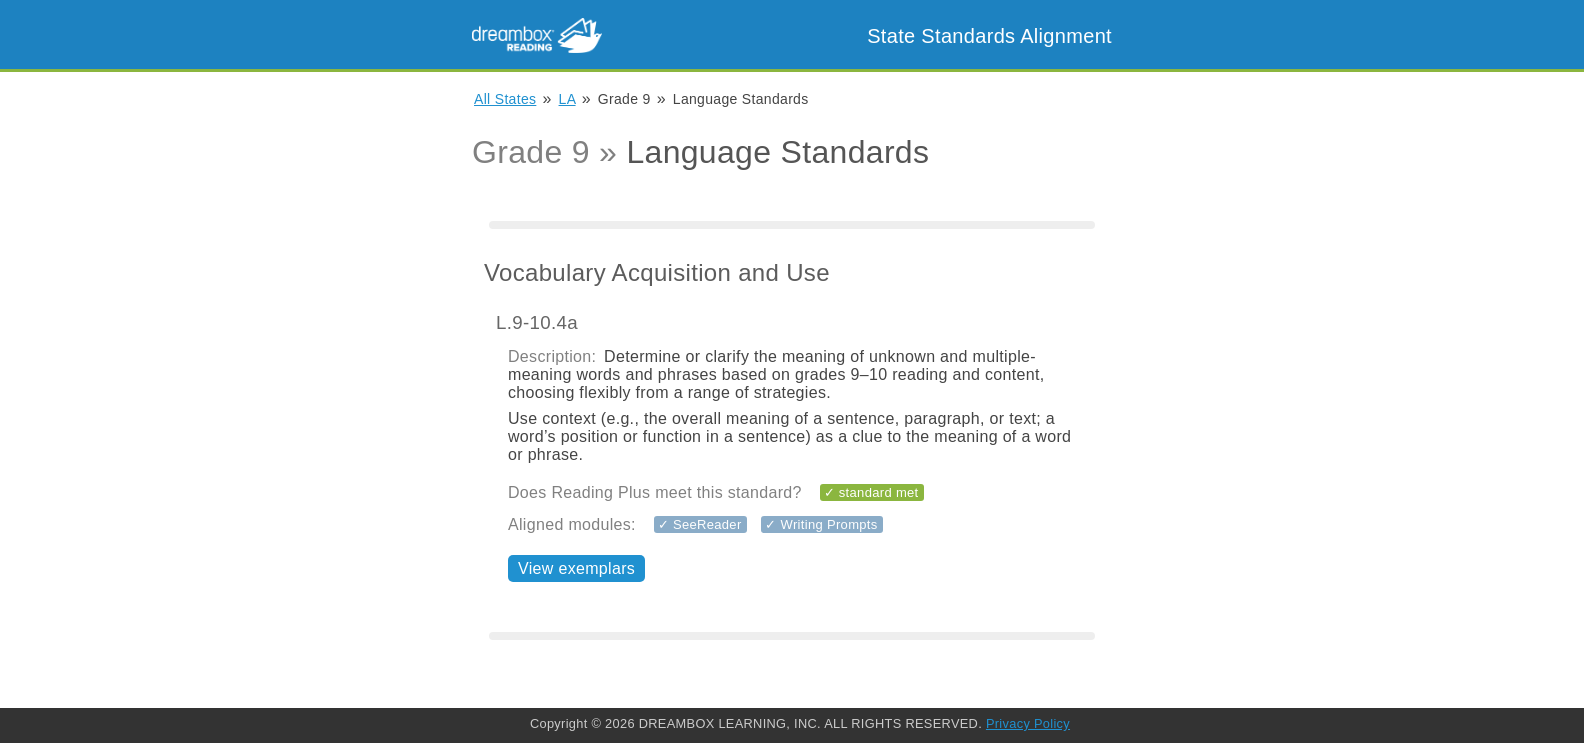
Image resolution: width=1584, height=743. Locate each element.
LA (567, 99)
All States (505, 99)
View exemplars (576, 568)
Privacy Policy (1028, 723)
